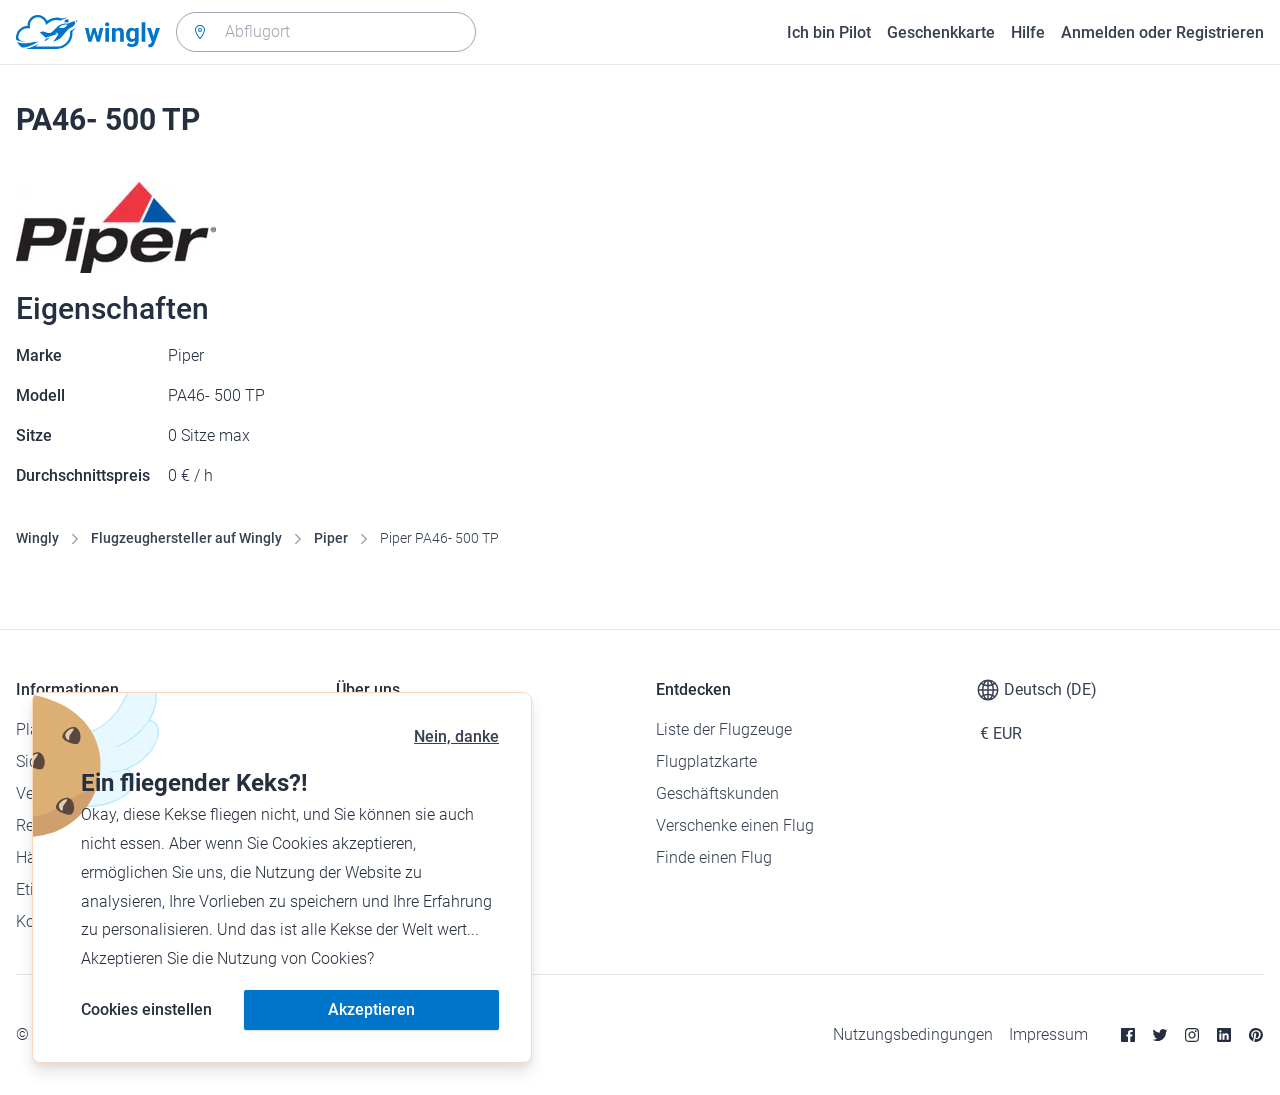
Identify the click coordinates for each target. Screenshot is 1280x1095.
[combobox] (326, 32)
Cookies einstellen (146, 1009)
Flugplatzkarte (706, 761)
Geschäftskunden (717, 793)
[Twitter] (1160, 1035)
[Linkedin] (1224, 1035)
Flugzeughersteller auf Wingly (186, 538)
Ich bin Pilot (829, 32)
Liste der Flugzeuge (724, 729)
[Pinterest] (1256, 1035)
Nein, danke (456, 736)
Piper (331, 538)
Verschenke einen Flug (735, 825)
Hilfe (1028, 32)
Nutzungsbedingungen (913, 1034)
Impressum (1048, 1034)
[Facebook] (1128, 1035)
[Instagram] (1192, 1035)
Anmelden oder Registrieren (1162, 32)
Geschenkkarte (941, 32)
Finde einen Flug (714, 857)
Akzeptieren (371, 1009)
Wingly (37, 538)
